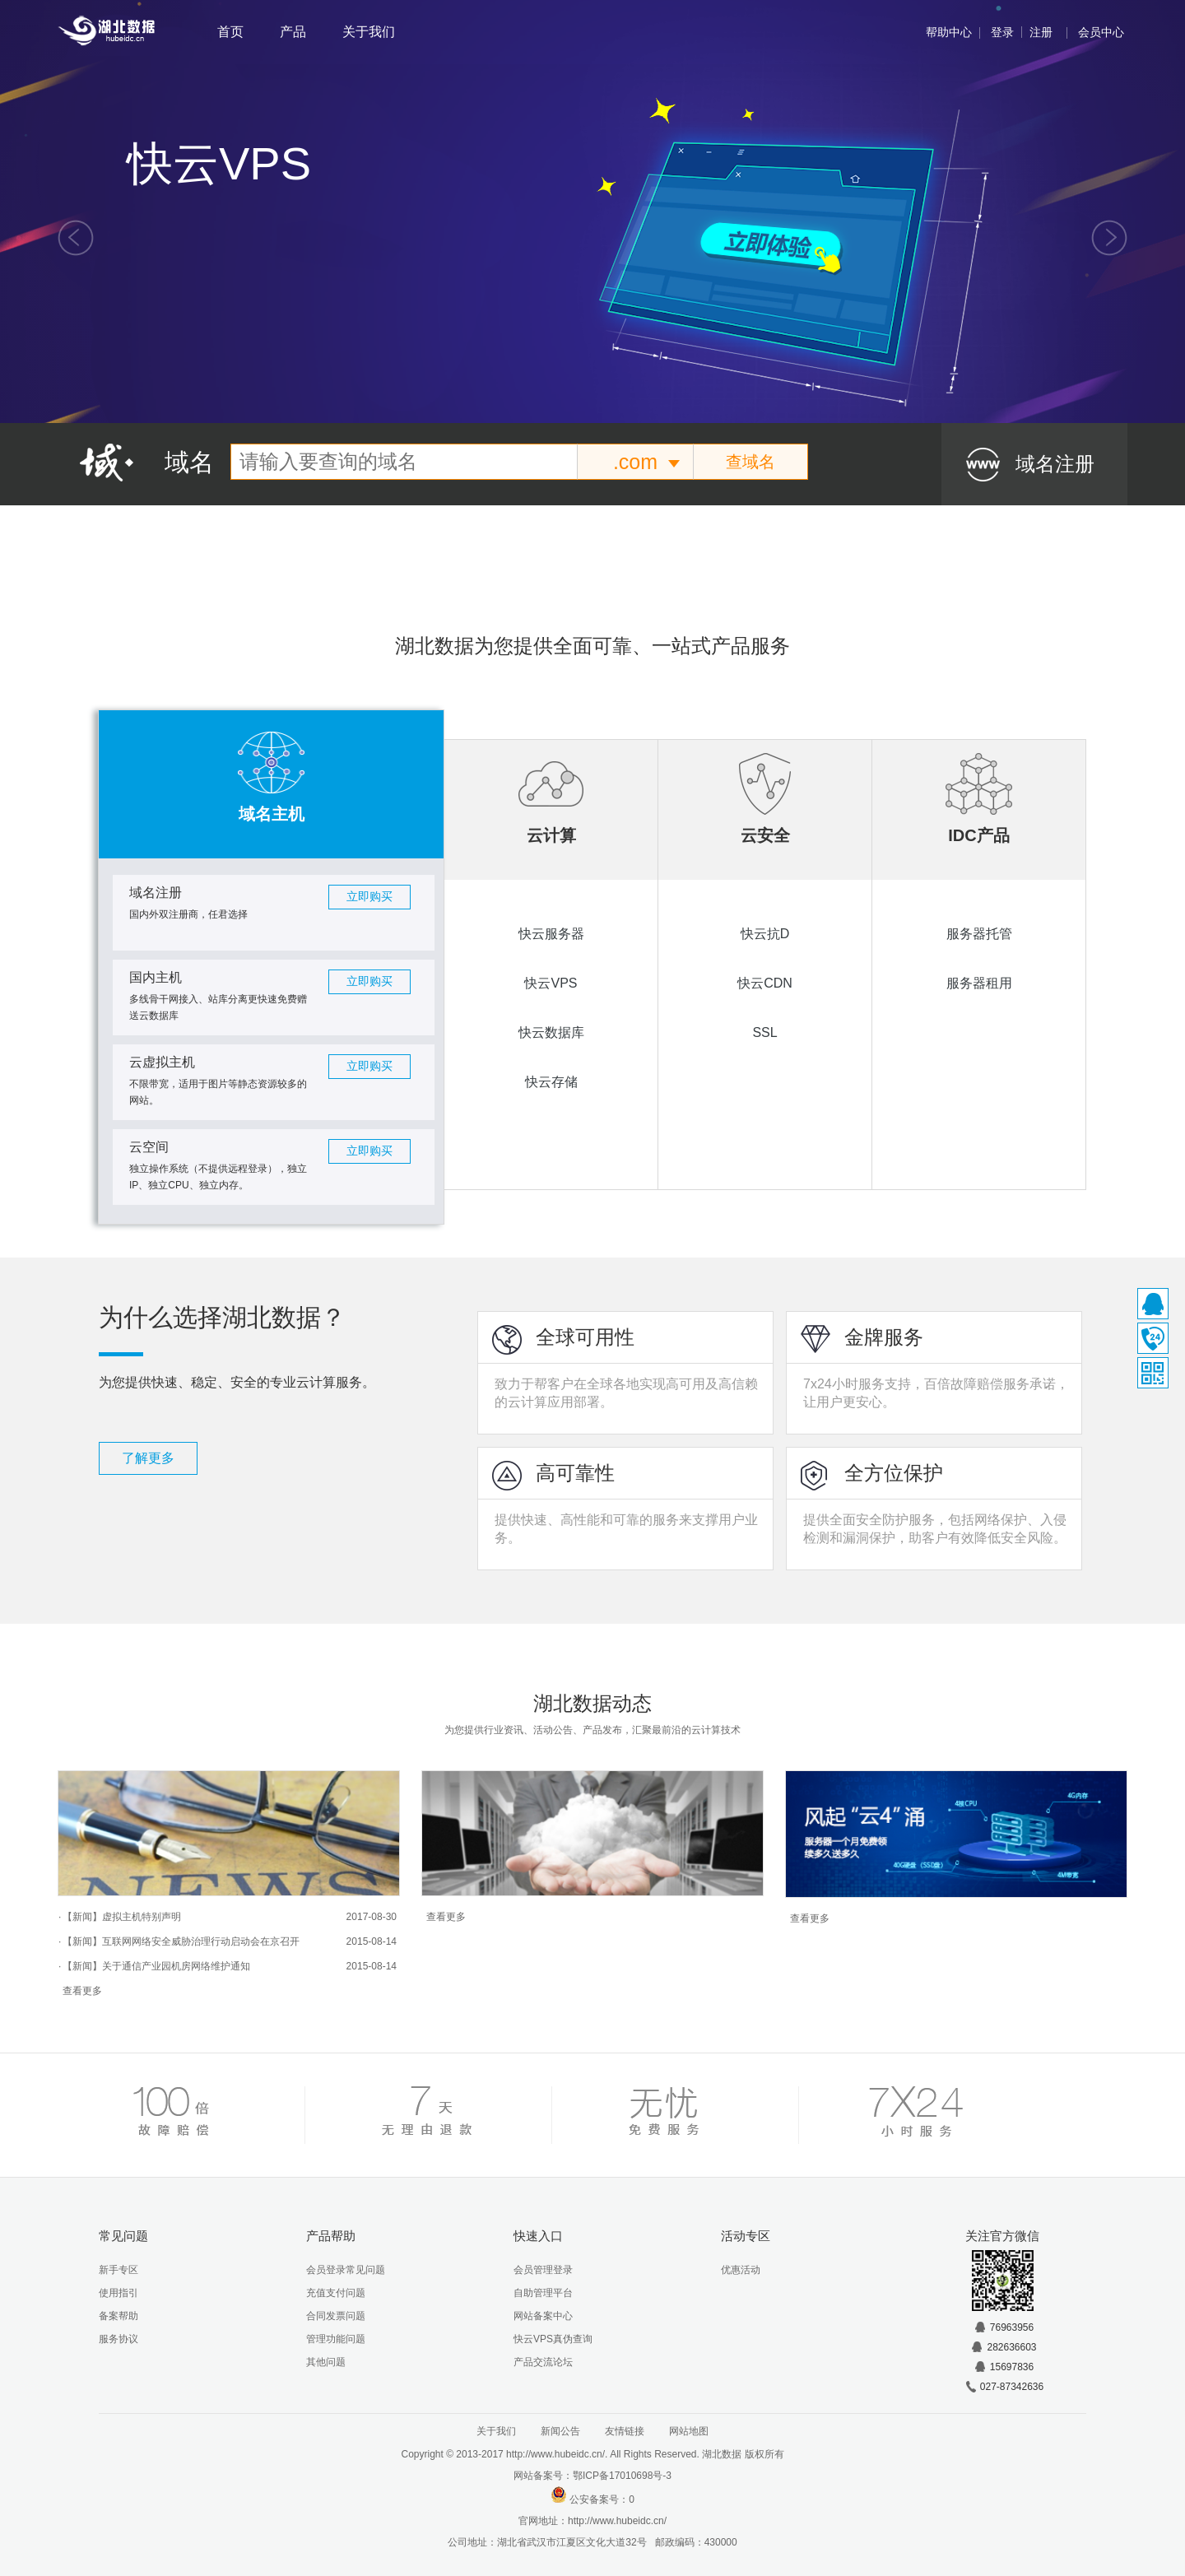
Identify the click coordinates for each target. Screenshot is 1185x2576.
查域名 (750, 462)
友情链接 (624, 2431)
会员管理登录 (543, 2270)
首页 (230, 32)
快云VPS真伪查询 (553, 2339)
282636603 (1003, 2347)
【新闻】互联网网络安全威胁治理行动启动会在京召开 (181, 1941)
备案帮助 (118, 2316)
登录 (1002, 32)
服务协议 (118, 2339)
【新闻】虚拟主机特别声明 (122, 1917)
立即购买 (369, 896)
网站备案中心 (543, 2316)
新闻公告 (560, 2431)
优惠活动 (740, 2270)
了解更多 (148, 1458)
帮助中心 (949, 32)
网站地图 (689, 2431)
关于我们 (368, 32)
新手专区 (118, 2270)
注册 (1041, 32)
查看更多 (82, 1991)
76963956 (1004, 2327)
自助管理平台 (543, 2293)
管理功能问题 (335, 2339)
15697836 (1004, 2367)
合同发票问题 (335, 2316)
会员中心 (1101, 32)
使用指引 (118, 2293)
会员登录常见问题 (345, 2270)
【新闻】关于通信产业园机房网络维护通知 (156, 1966)
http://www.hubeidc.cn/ (617, 2521)
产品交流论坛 (543, 2362)
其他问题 (326, 2362)
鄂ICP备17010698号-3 (622, 2475)
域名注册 (1054, 464)
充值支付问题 (335, 2293)
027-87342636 (1003, 2386)
